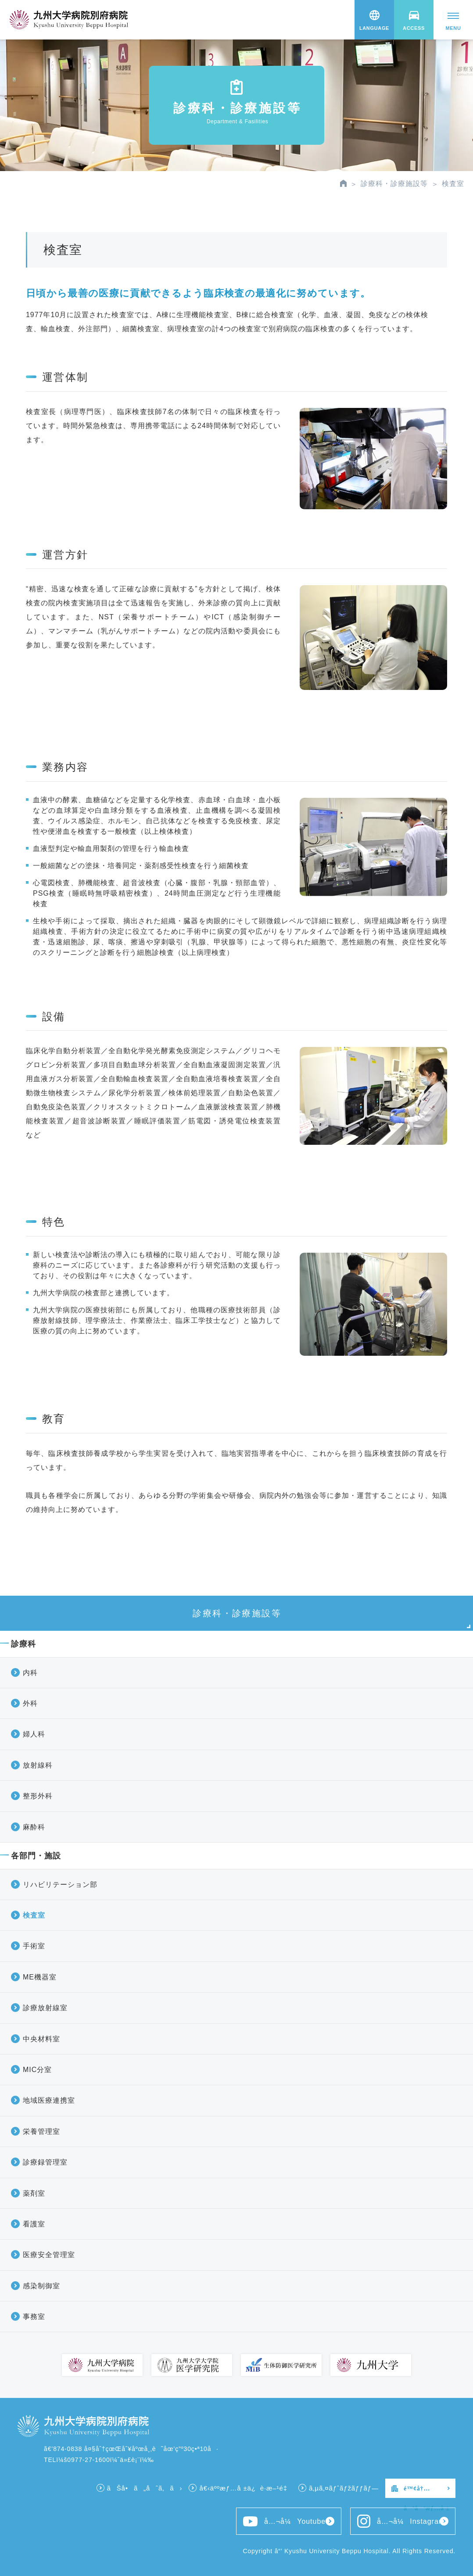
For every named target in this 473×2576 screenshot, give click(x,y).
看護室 (34, 2224)
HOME (343, 183)
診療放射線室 (45, 2007)
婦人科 (34, 1734)
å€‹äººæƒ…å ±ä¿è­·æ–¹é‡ (245, 2488)
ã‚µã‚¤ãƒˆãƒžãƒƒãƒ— (344, 2488)
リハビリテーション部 (60, 1884)
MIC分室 (37, 2069)
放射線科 (38, 1765)
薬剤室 (34, 2193)
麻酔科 (34, 1827)
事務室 (34, 2316)
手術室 (34, 1946)
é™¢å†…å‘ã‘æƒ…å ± (427, 2491)
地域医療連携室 (49, 2100)
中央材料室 (41, 2039)
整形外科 (38, 1796)
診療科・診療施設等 (394, 183)
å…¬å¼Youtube (284, 2521)
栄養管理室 (41, 2131)
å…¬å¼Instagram (401, 2521)
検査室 (34, 1915)
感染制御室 (41, 2286)
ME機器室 (40, 1977)
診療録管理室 (45, 2162)
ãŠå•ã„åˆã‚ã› (145, 2488)
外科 (30, 1703)
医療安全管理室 (49, 2254)
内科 (30, 1672)
